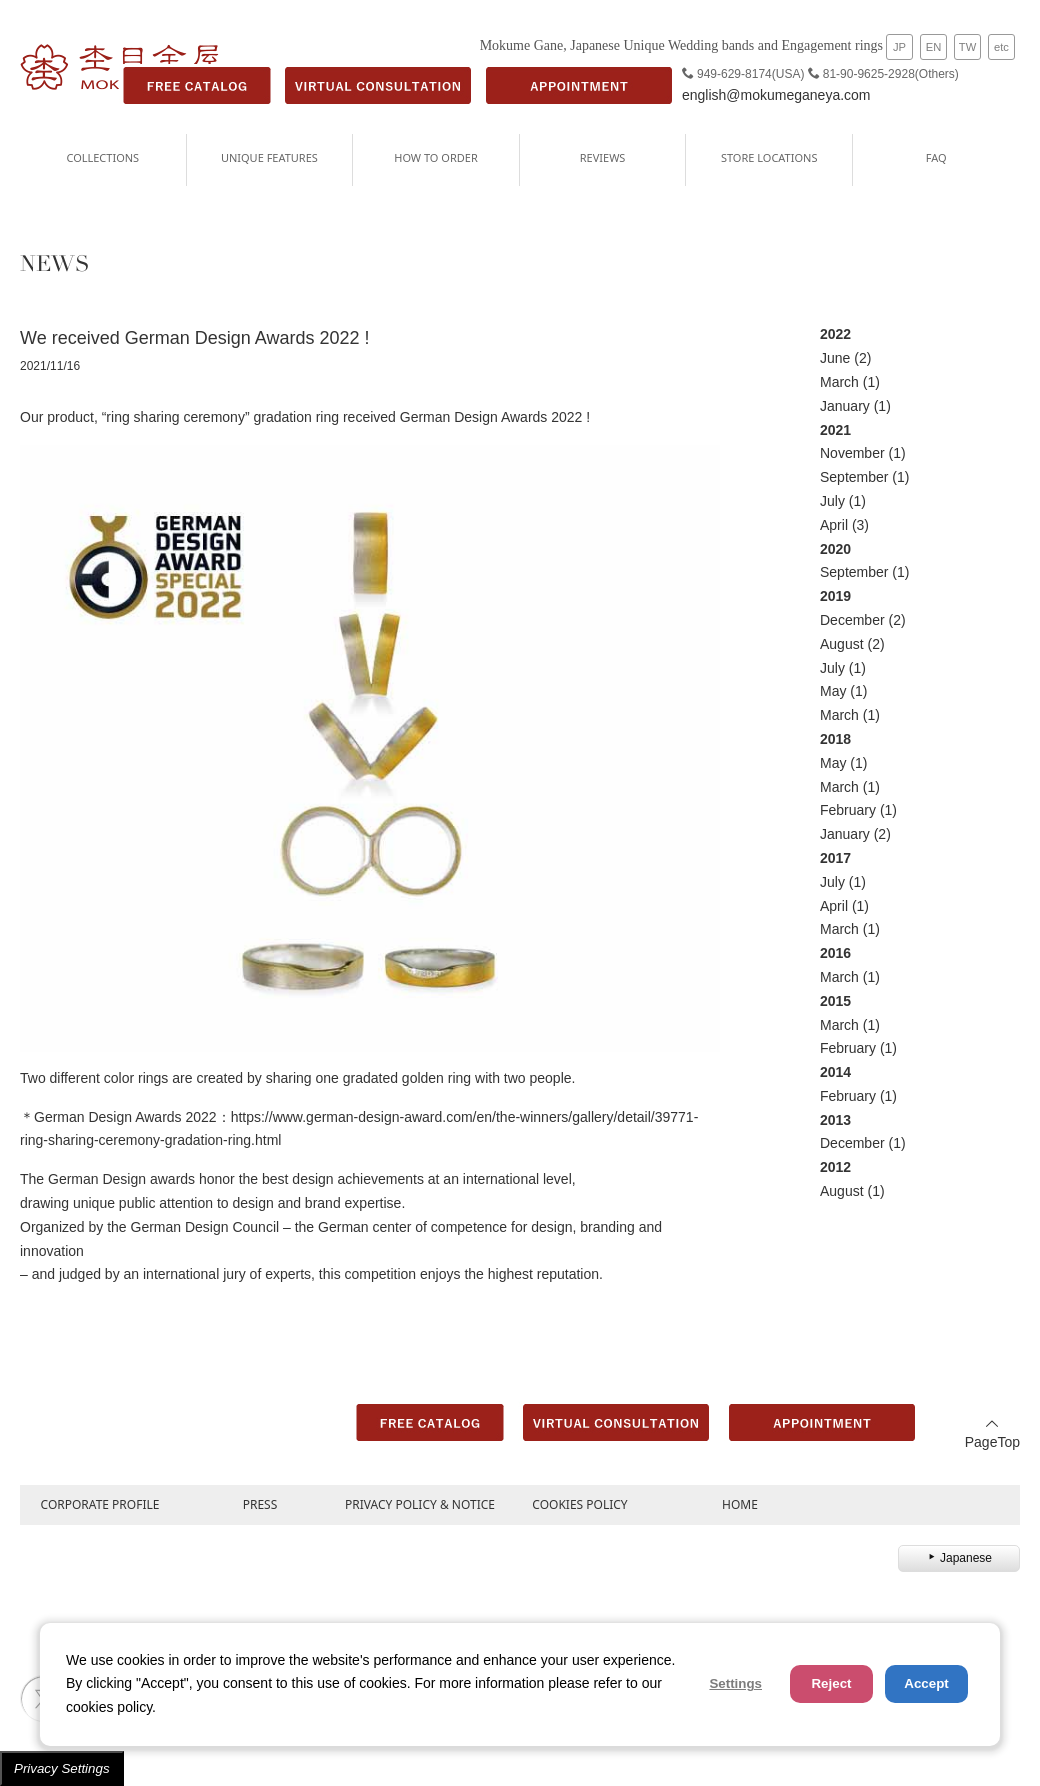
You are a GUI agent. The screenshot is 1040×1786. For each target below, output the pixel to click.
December (852, 620)
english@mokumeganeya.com (776, 95)
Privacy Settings (62, 1768)
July (832, 501)
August (842, 644)
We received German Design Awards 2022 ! (195, 338)
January (845, 406)
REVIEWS (603, 157)
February (848, 810)
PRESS (260, 1504)
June (835, 358)
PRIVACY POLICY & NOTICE (420, 1504)
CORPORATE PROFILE (100, 1504)
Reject (831, 1683)
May (833, 691)
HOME (740, 1504)
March (839, 382)
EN (934, 47)
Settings (735, 1683)
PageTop (992, 1433)
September (854, 477)
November (852, 453)
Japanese (959, 1558)
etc (1001, 47)
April (834, 525)
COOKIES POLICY (579, 1504)
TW (967, 47)
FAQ (936, 157)
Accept (926, 1683)
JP (899, 47)
